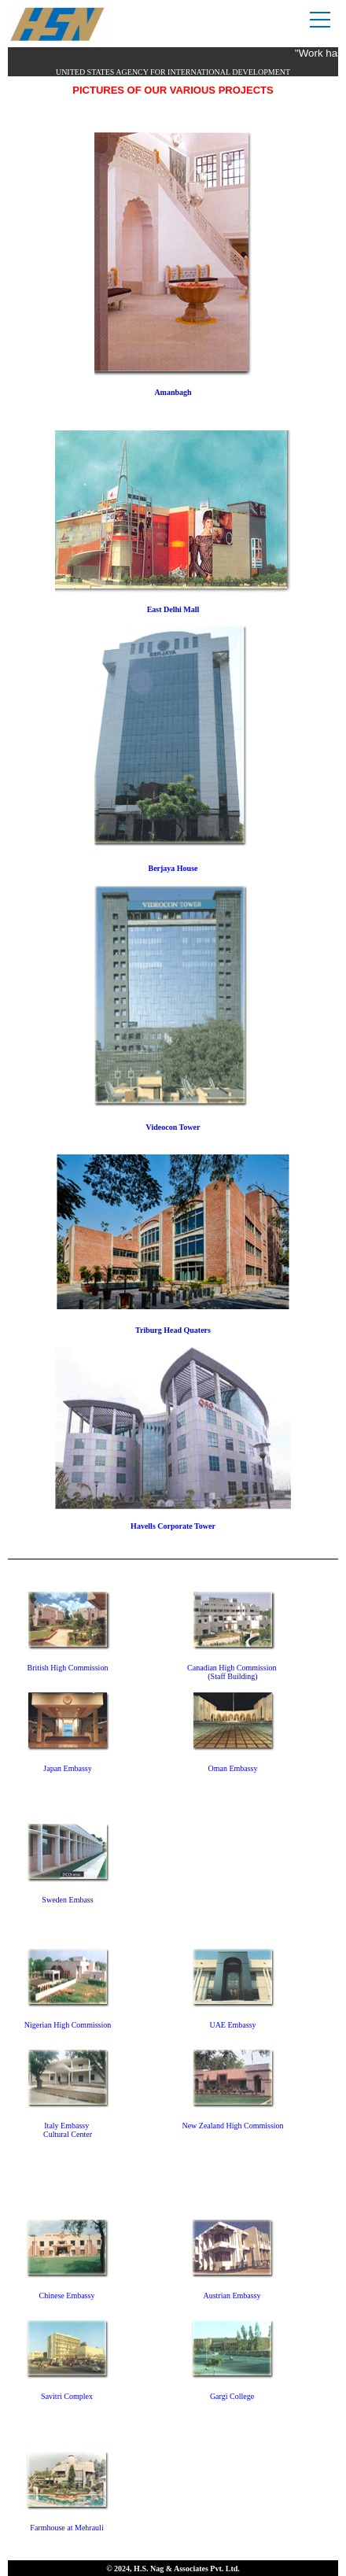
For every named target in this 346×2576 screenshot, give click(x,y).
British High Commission (68, 1667)
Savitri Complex (67, 2396)
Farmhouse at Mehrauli (66, 2527)
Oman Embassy (232, 1768)
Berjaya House (172, 868)
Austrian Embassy (231, 2295)
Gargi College (232, 2396)
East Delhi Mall (173, 609)
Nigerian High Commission (68, 2025)
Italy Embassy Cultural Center (67, 2130)
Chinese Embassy (67, 2295)
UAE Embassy (232, 2025)
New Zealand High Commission (232, 2125)
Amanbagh (172, 392)
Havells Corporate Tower (173, 1526)
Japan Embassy (67, 1768)
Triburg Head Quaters (173, 1330)
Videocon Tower (173, 1127)
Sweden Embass (67, 1899)
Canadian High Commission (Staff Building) (232, 1672)
